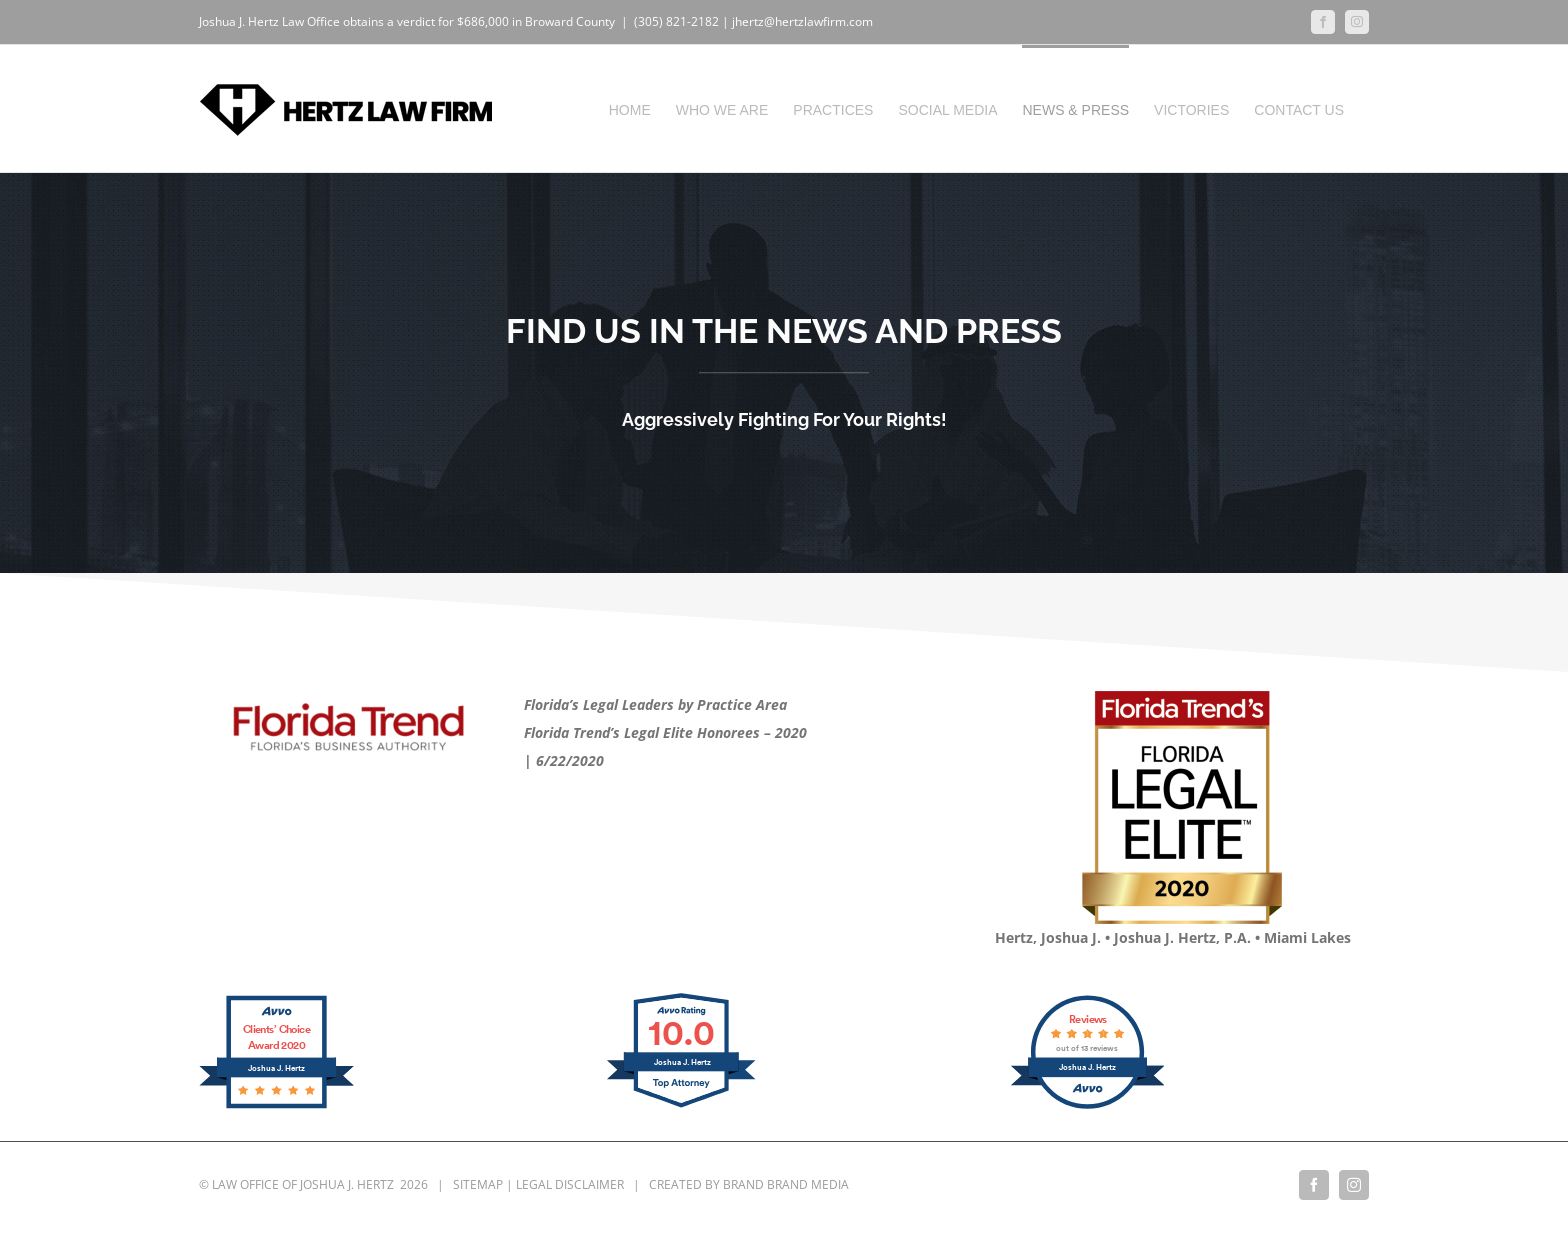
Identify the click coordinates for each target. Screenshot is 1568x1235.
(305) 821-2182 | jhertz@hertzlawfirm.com (753, 21)
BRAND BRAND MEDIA (786, 1184)
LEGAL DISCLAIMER (570, 1184)
